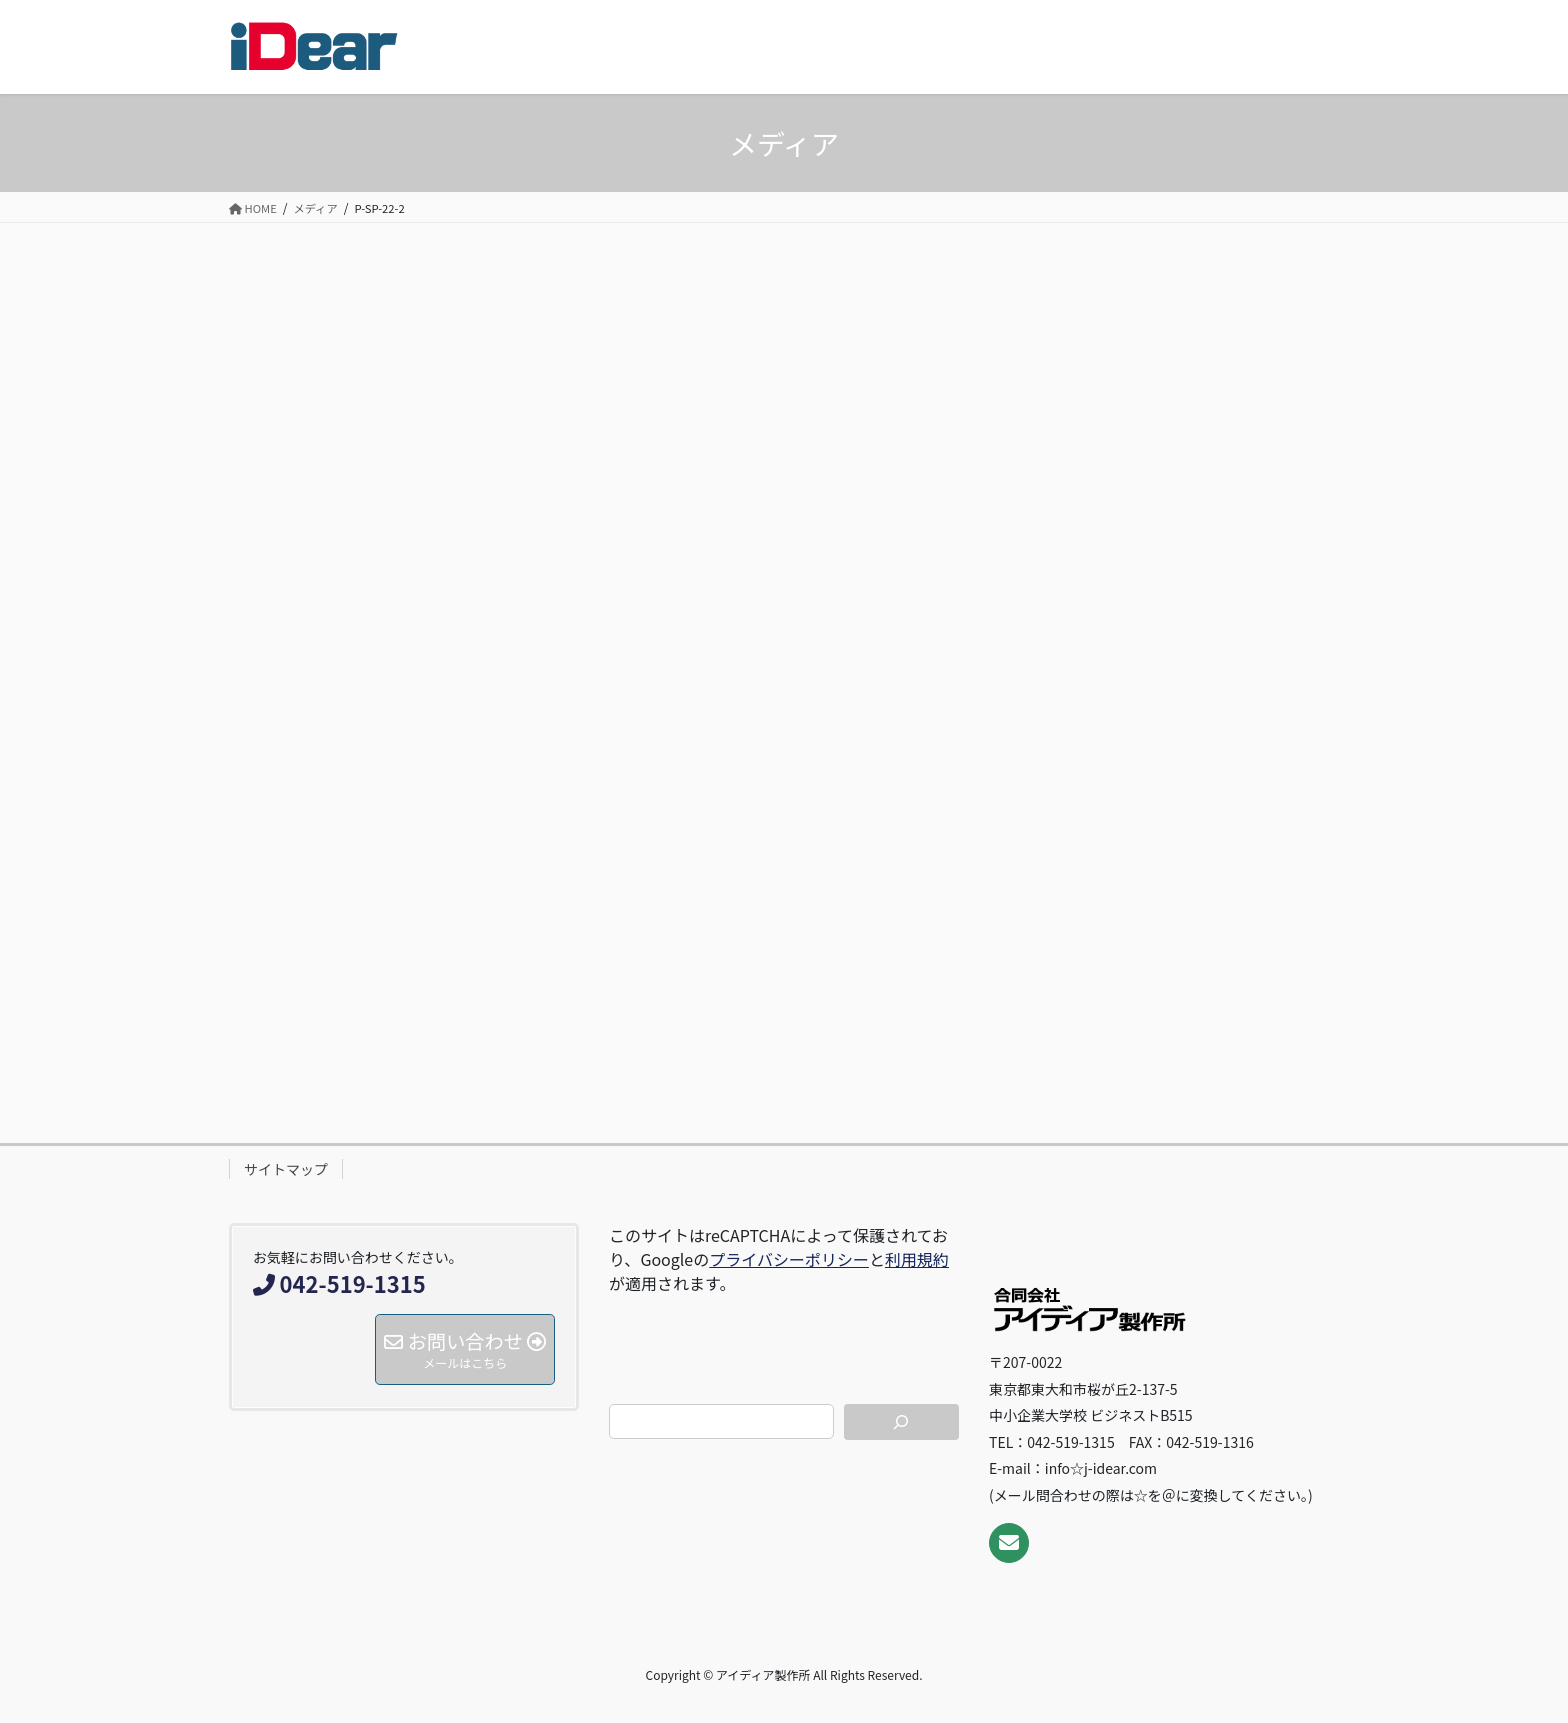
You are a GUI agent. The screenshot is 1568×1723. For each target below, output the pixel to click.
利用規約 (917, 1259)
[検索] (902, 1422)
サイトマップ (286, 1169)
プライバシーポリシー (789, 1259)
